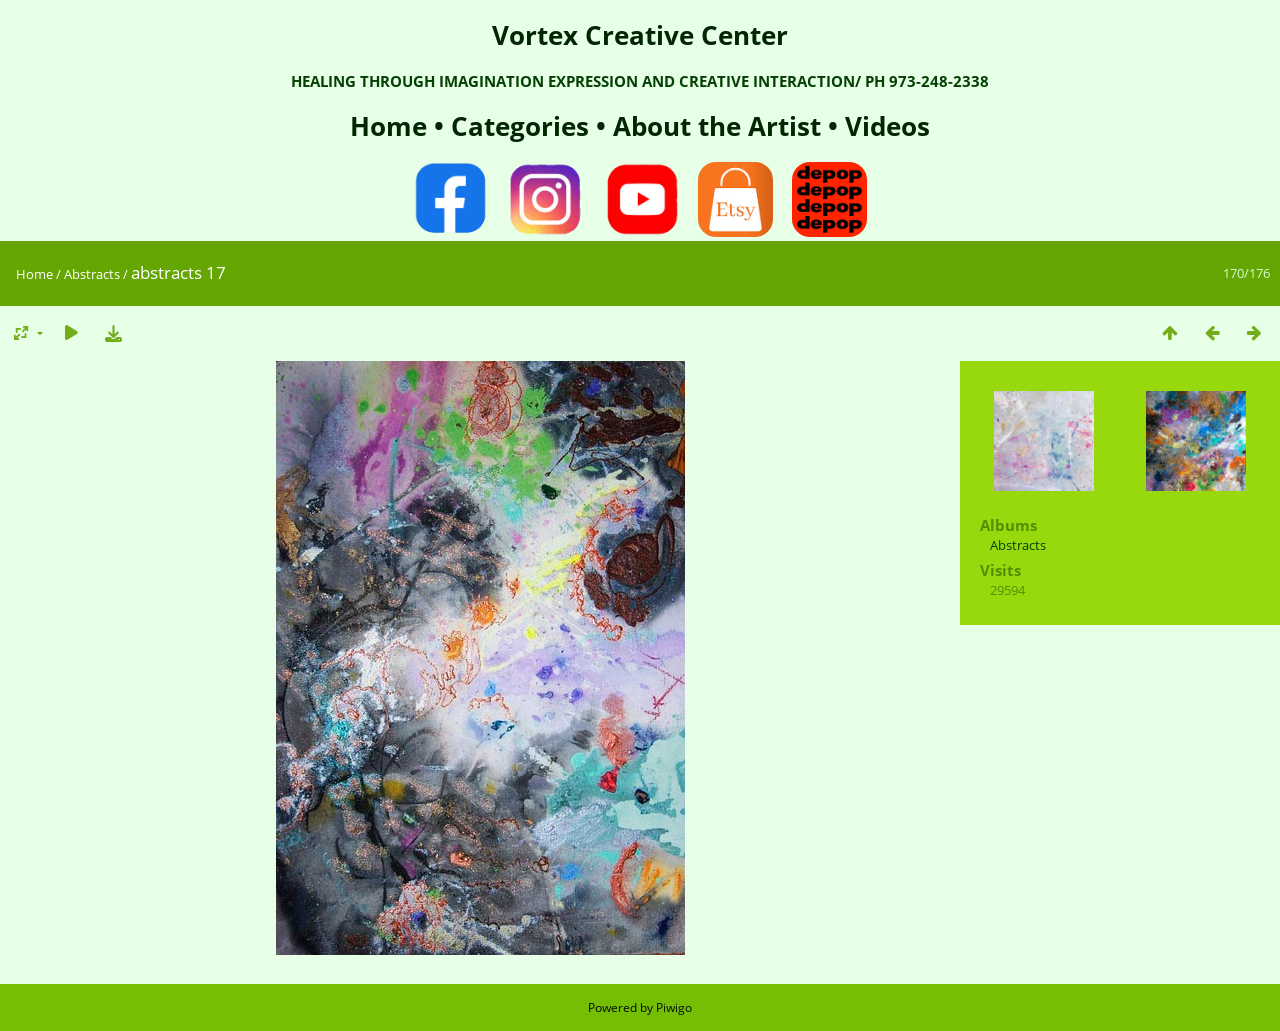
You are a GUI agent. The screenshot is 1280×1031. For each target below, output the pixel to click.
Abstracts (92, 274)
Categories (523, 126)
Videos (884, 126)
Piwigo (674, 1007)
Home (392, 126)
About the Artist (717, 126)
